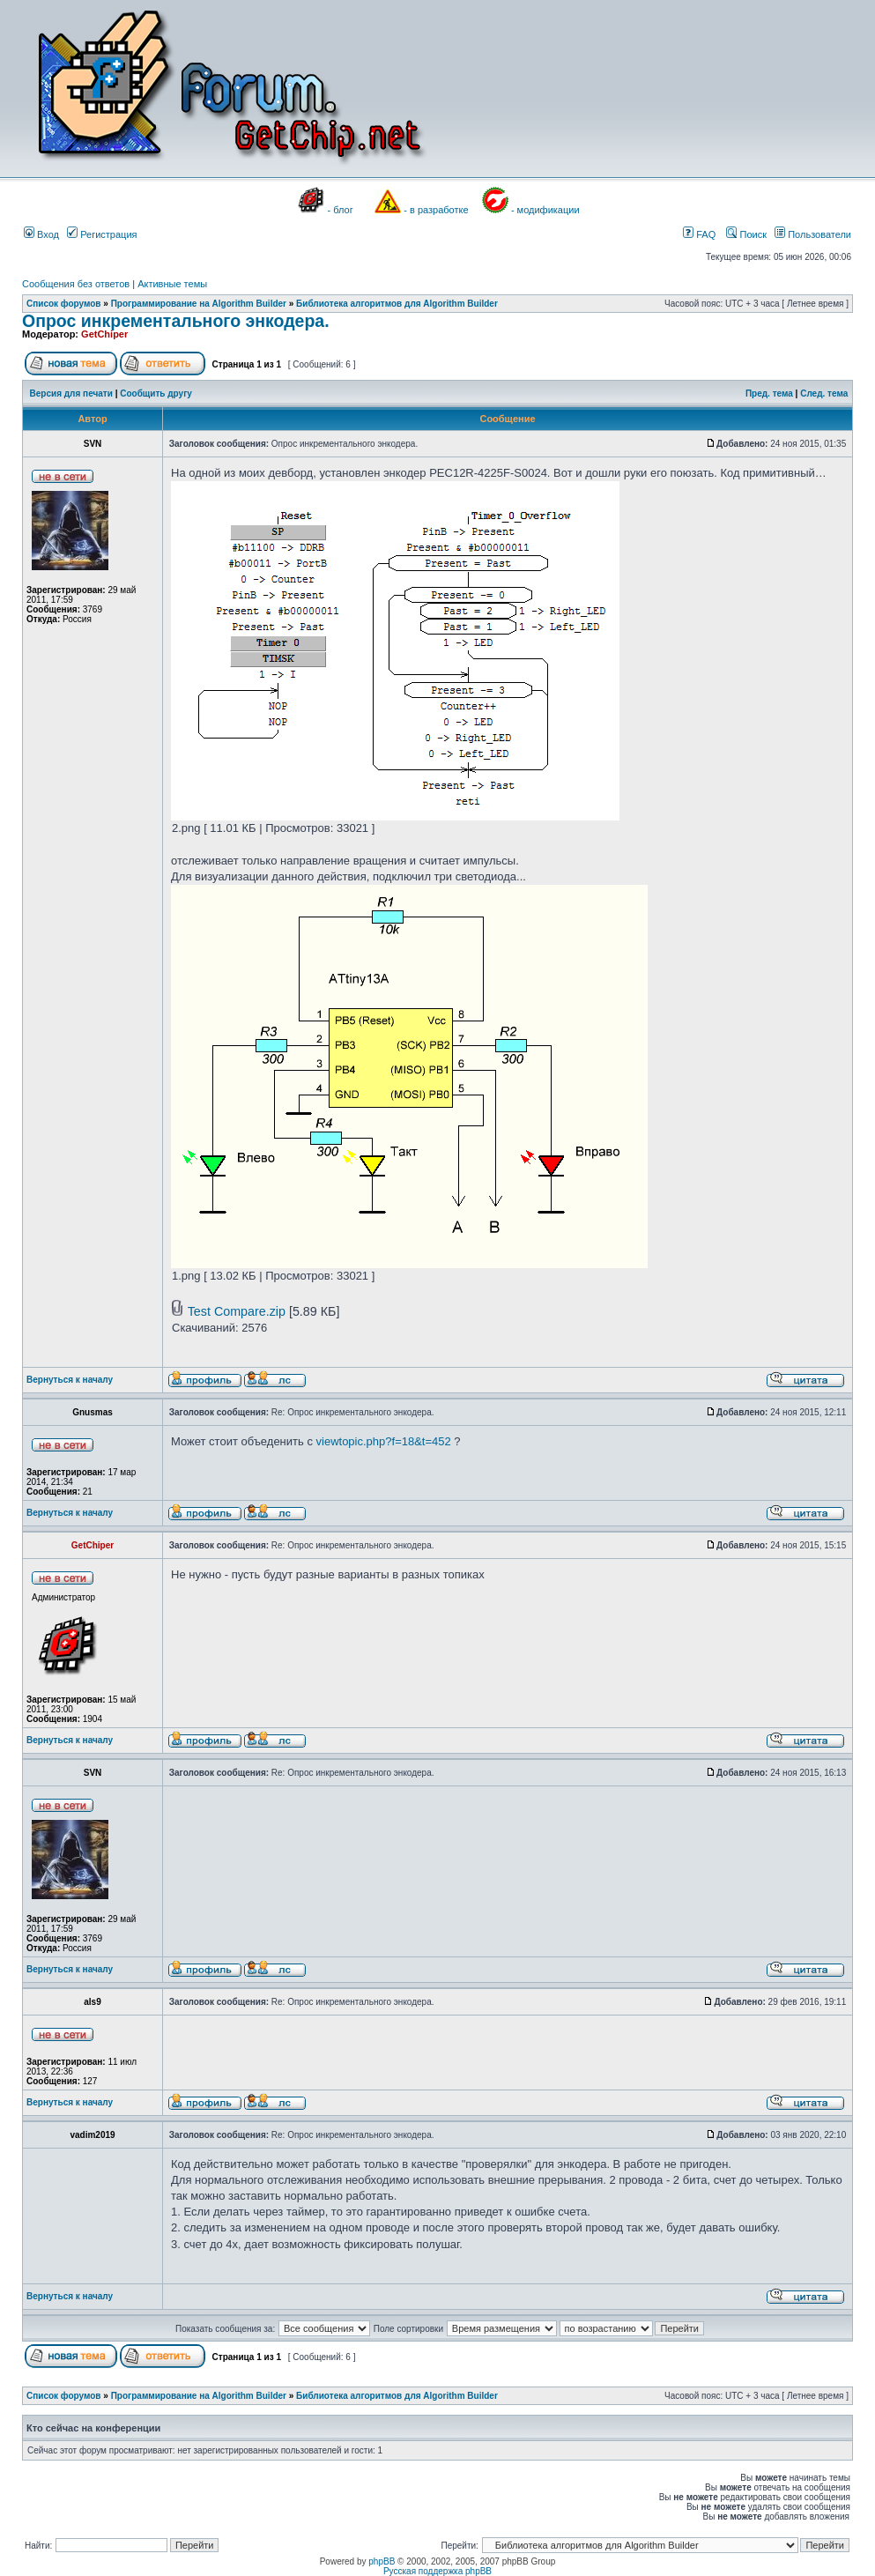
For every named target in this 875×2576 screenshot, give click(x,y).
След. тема (824, 393)
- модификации (545, 209)
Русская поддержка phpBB (437, 2571)
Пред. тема (769, 393)
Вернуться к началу (69, 1380)
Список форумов (63, 303)
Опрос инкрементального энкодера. (176, 320)
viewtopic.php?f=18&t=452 (383, 1441)
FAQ (699, 234)
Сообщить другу (156, 393)
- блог (340, 209)
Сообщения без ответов (76, 283)
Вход (41, 234)
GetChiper (104, 334)
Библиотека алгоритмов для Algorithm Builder (397, 303)
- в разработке (436, 209)
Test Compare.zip (236, 1311)
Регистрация (102, 234)
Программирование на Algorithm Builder (198, 303)
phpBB (381, 2561)
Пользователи (813, 234)
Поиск (746, 234)
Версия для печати (71, 393)
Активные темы (172, 283)
